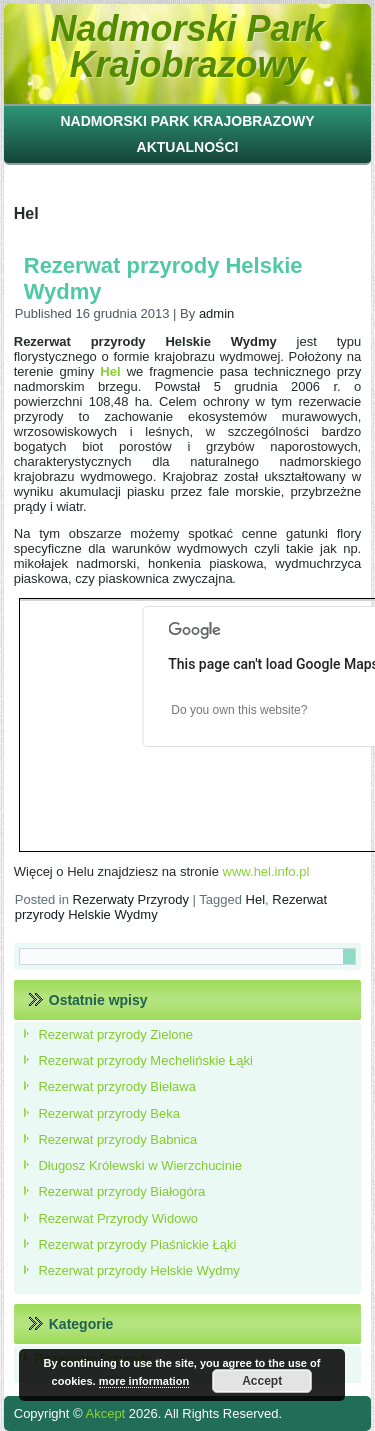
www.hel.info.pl (266, 871)
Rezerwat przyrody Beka (109, 1113)
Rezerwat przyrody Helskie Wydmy (138, 1270)
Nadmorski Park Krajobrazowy (187, 46)
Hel (256, 899)
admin (216, 313)
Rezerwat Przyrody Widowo (118, 1218)
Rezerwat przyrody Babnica (117, 1139)
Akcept (105, 1413)
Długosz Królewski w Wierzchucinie (140, 1165)
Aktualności (188, 147)
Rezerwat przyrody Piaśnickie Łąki (137, 1244)
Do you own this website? (239, 710)
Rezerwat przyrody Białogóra (121, 1191)
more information (144, 1381)
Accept (262, 1381)
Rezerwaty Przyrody (131, 899)
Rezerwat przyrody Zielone (115, 1034)
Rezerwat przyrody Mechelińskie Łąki (145, 1060)
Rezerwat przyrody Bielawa (117, 1086)
